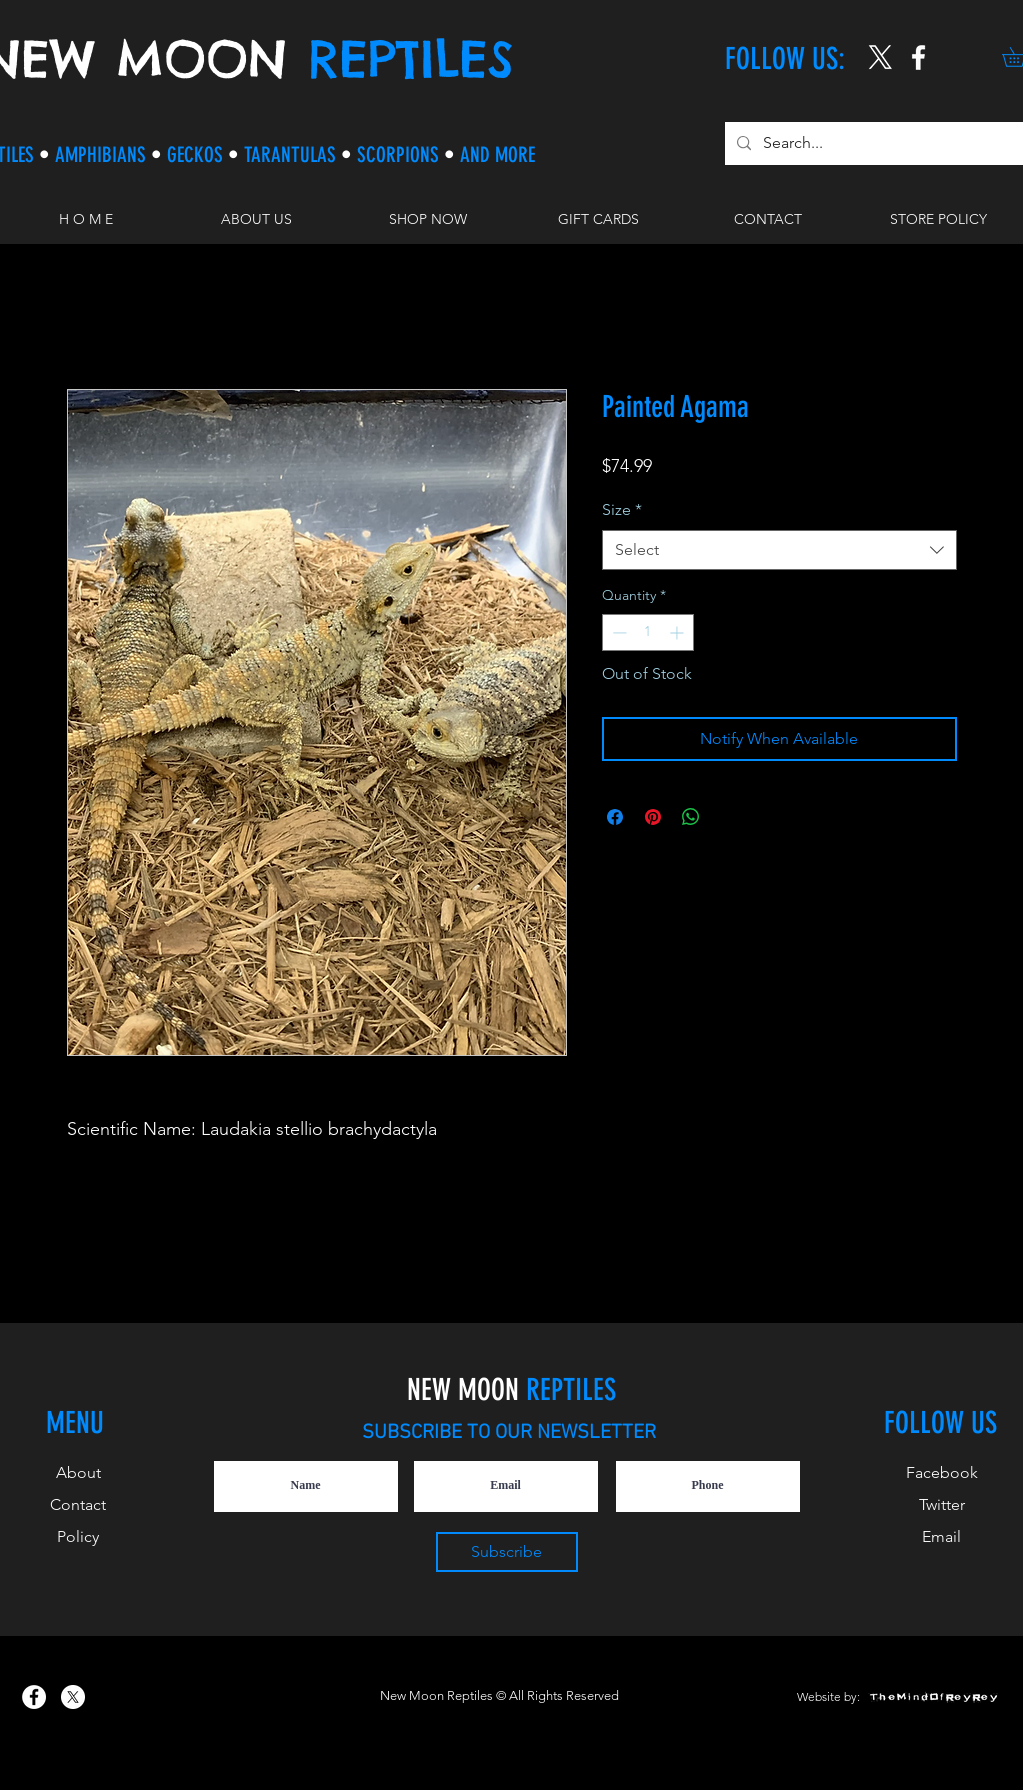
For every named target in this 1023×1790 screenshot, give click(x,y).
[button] (427, 219)
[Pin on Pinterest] (653, 817)
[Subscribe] (507, 1552)
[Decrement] (617, 632)
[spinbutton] (648, 632)
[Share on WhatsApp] (691, 817)
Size (622, 509)
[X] (880, 57)
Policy (78, 1536)
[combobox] (779, 550)
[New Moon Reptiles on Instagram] (918, 57)
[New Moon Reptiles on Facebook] (34, 1697)
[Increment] (678, 632)
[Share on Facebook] (615, 817)
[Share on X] (729, 817)
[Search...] (874, 143)
